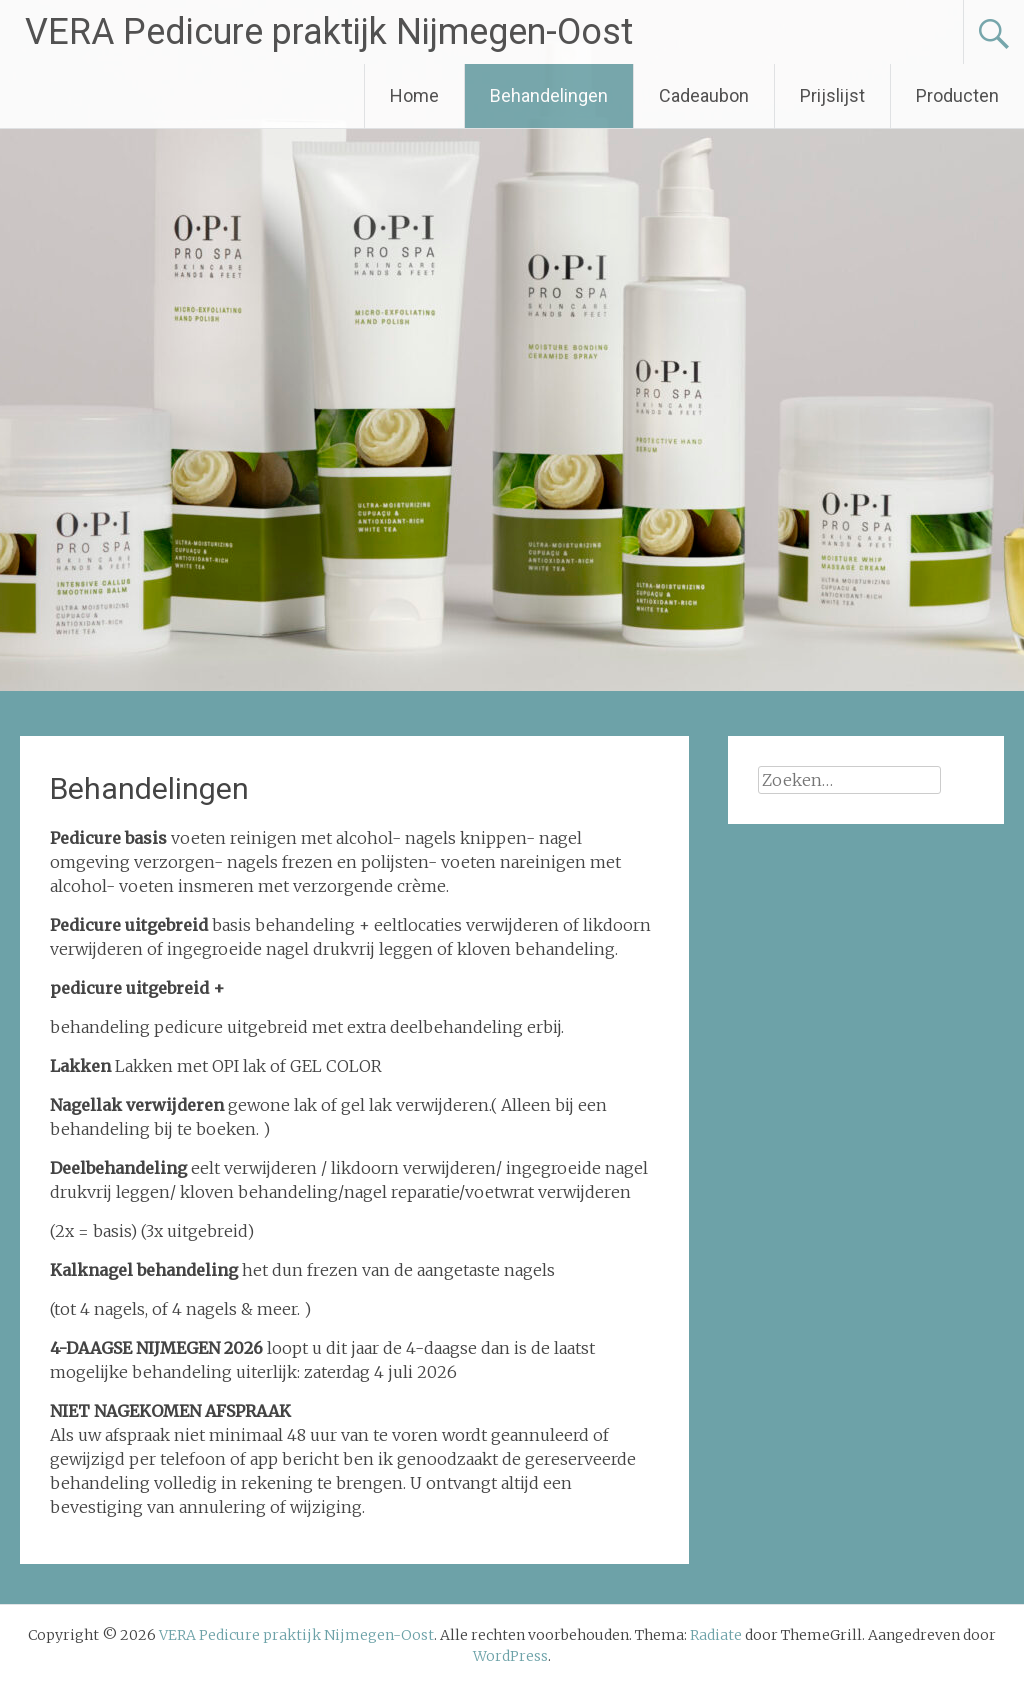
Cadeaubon (704, 95)
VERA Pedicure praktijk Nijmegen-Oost (329, 32)
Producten (957, 95)
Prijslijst (832, 95)
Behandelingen (549, 95)
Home (414, 95)
